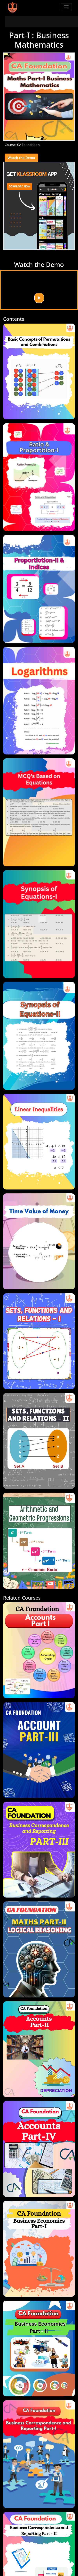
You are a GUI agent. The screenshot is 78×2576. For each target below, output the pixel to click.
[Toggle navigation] (66, 7)
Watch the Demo (21, 158)
